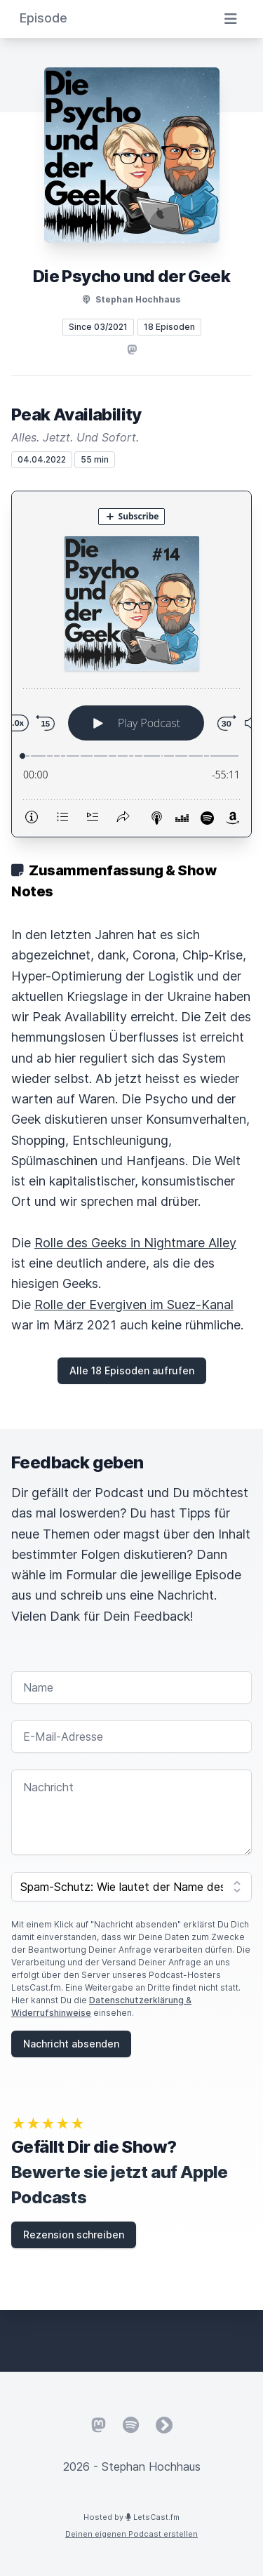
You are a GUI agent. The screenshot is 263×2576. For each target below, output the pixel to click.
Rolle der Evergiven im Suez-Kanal (134, 1304)
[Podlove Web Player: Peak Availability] (131, 664)
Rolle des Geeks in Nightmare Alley (135, 1242)
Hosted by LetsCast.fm (131, 2517)
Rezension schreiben (73, 2234)
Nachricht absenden (71, 2044)
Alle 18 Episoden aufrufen (131, 1370)
